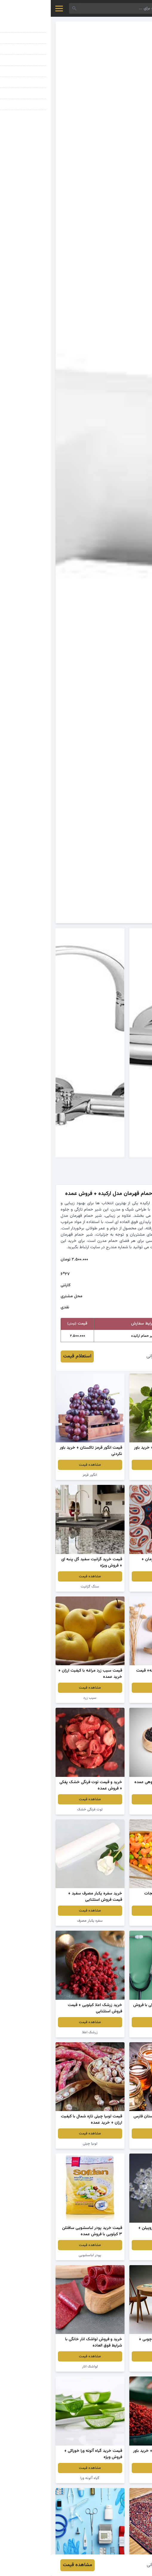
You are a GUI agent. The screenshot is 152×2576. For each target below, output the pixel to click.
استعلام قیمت (26, 1356)
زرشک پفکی (113, 2478)
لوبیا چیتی (39, 2143)
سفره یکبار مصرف (39, 1920)
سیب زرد (39, 1698)
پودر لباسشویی (39, 2255)
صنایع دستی (113, 1586)
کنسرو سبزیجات (112, 1920)
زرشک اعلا (39, 2032)
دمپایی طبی (113, 1698)
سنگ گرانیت (39, 1586)
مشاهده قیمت (113, 1465)
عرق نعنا (113, 1475)
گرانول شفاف (112, 2255)
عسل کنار (113, 2143)
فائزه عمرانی (107, 1356)
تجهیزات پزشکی (113, 2032)
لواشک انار (39, 2366)
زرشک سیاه (112, 1809)
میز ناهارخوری (112, 2366)
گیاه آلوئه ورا (39, 2478)
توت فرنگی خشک (39, 1809)
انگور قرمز (39, 1475)
